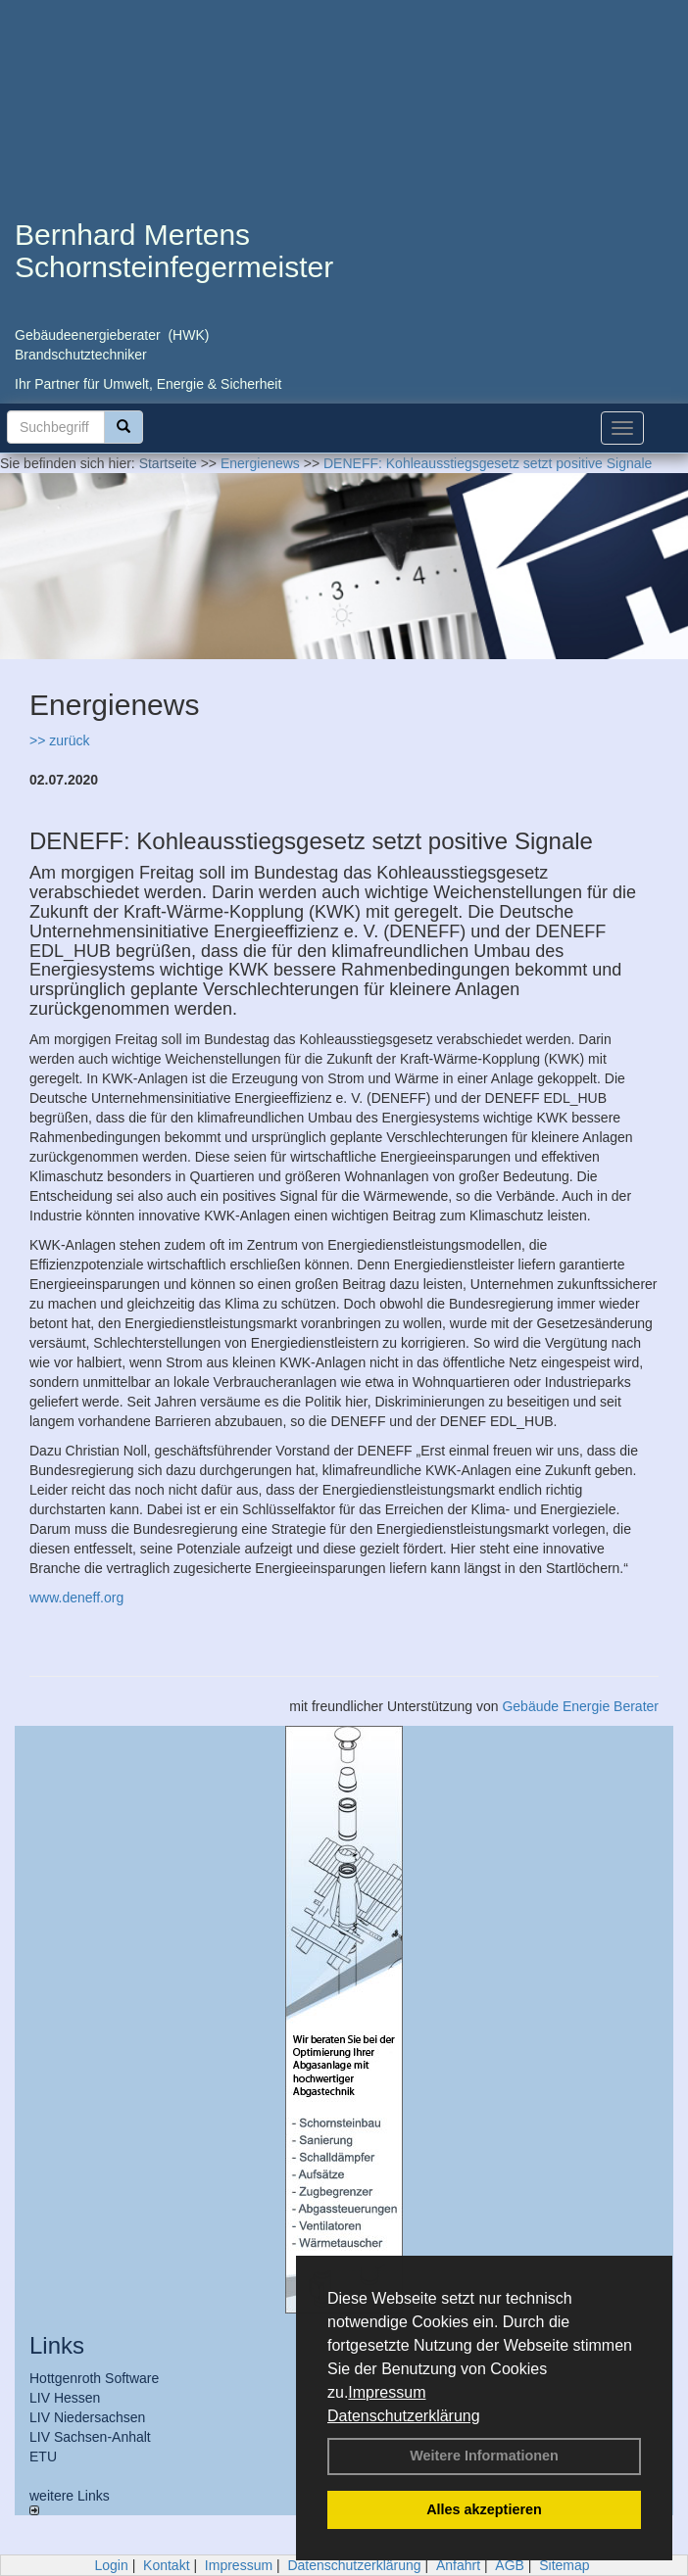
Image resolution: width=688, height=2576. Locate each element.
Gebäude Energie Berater (580, 1706)
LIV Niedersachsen (87, 2417)
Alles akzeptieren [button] (484, 2509)
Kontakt (166, 2565)
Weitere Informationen (484, 2455)
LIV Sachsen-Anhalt (90, 2437)
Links (56, 2345)
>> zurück (59, 740)
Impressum (386, 2392)
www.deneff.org (76, 1597)
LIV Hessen (64, 2398)
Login (110, 2565)
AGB (509, 2565)
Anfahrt (458, 2565)
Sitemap (564, 2565)
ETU (43, 2456)
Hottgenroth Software (94, 2378)
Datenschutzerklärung (403, 2416)
